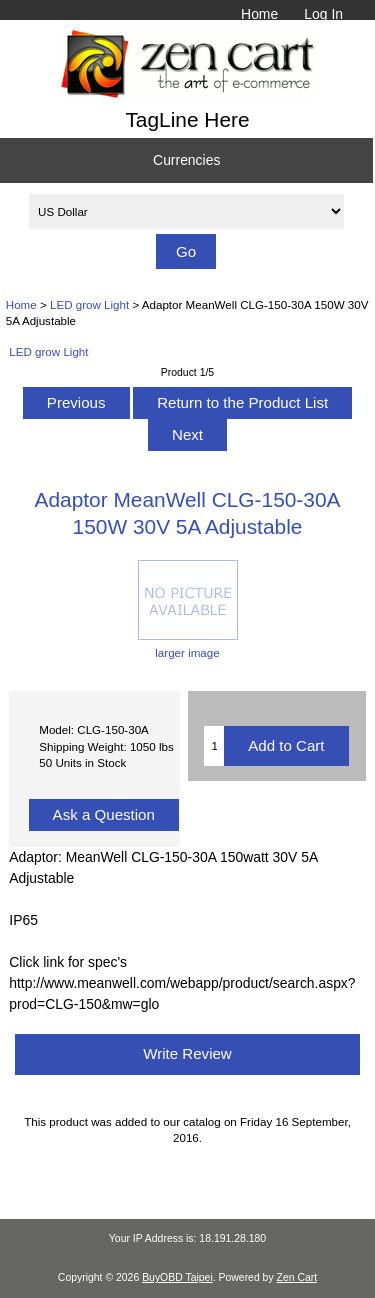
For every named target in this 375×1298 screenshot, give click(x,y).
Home (259, 14)
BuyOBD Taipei (177, 1277)
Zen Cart (297, 1277)
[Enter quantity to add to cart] (214, 746)
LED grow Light (89, 304)
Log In (323, 14)
